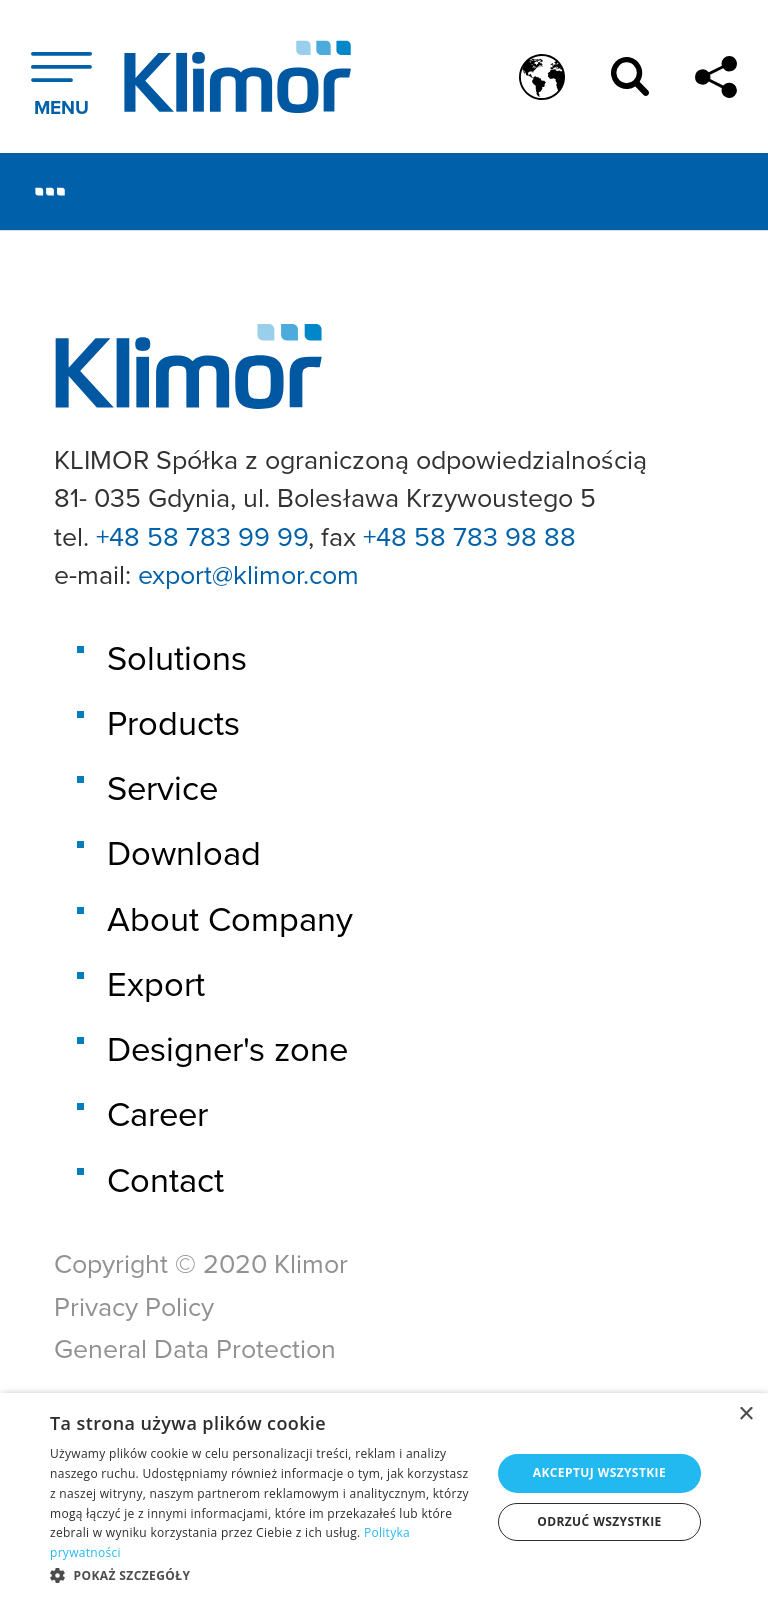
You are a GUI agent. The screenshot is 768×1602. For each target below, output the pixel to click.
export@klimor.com (248, 574)
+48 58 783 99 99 (202, 536)
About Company (230, 918)
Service (162, 787)
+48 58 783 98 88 (469, 536)
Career (157, 1114)
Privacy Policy (134, 1306)
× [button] (745, 1414)
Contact (165, 1179)
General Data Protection (195, 1348)
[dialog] (384, 1497)
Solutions (177, 657)
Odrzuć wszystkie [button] (599, 1521)
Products (173, 722)
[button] (264, 1575)
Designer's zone (227, 1048)
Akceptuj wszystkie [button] (599, 1472)
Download (184, 853)
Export (156, 983)
